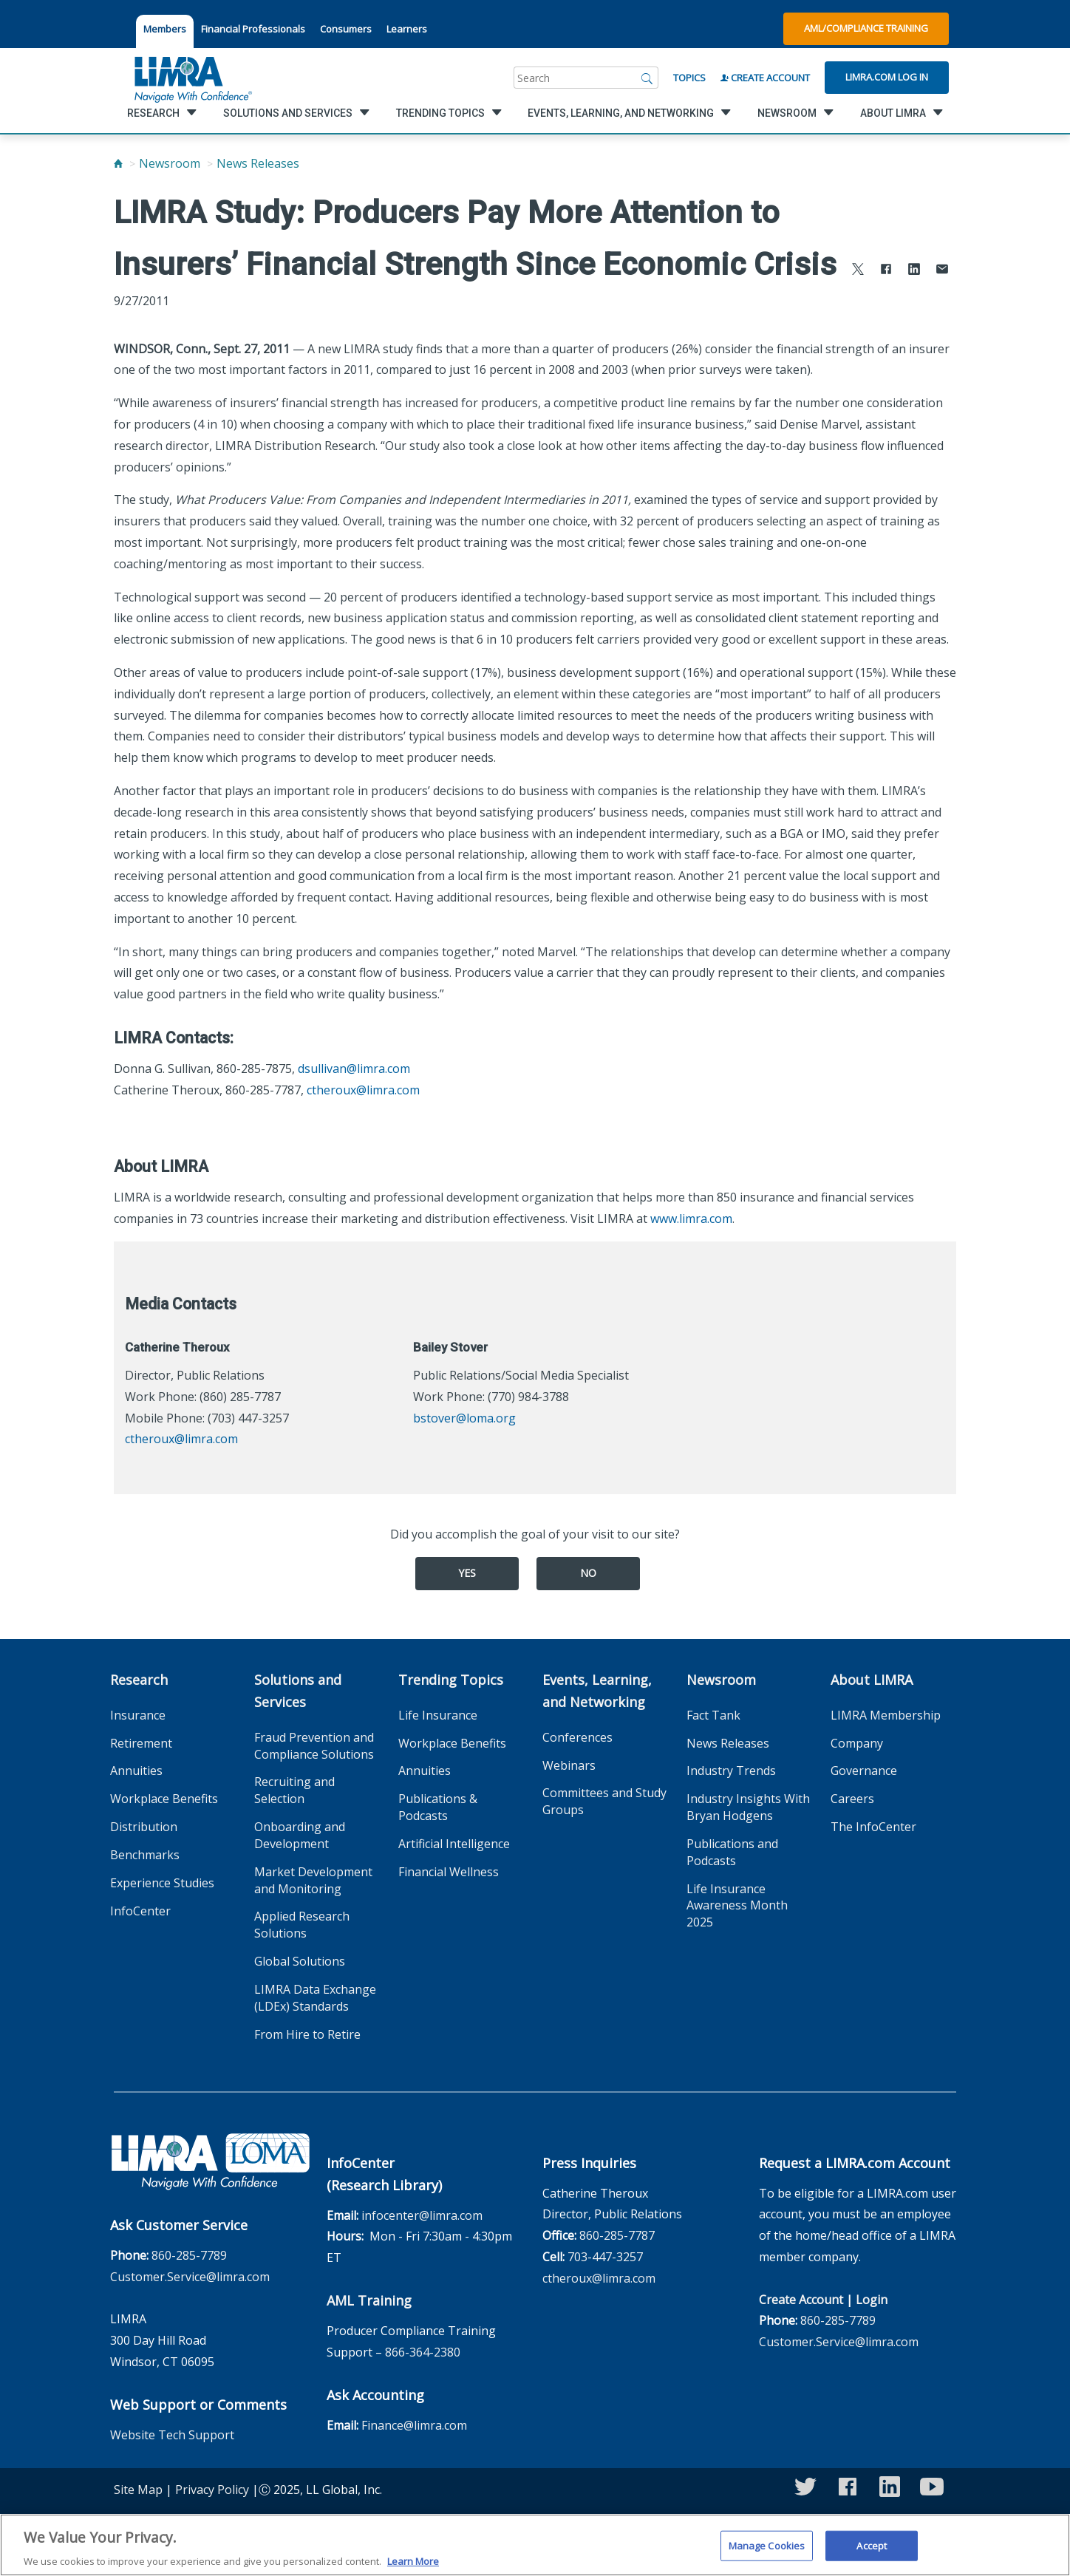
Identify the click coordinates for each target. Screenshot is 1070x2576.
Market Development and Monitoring (313, 1880)
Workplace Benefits (164, 1798)
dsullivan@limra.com (354, 1068)
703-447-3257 (605, 2257)
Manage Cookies (767, 2553)
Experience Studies (162, 1883)
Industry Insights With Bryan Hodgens (748, 1807)
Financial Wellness (448, 1872)
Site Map (138, 2489)
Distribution (143, 1827)
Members (164, 28)
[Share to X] (858, 271)
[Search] (647, 78)
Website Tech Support (172, 2435)
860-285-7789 (189, 2255)
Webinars (569, 1765)
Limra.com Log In (886, 77)
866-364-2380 (422, 2352)
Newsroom (169, 163)
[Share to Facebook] (886, 271)
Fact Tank (713, 1715)
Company (857, 1743)
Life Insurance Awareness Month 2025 (737, 1906)
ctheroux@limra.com (363, 1090)
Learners (406, 28)
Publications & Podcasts (437, 1807)
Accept (871, 2553)
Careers (852, 1798)
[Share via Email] (942, 271)
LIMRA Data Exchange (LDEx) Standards (315, 1997)
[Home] (118, 163)
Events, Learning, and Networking (597, 1691)
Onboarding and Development (299, 1835)
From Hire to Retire (307, 2034)
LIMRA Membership (886, 1715)
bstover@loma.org (464, 1418)
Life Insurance (437, 1715)
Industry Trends (731, 1770)
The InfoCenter (873, 1827)
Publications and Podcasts (732, 1852)
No (588, 1573)
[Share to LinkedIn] (914, 271)
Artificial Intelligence (454, 1844)
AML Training (369, 2300)
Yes (467, 1573)
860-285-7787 (617, 2235)
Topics (689, 77)
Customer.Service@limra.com (190, 2277)
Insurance (138, 1715)
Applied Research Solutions (302, 1924)
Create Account (765, 77)
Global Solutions (299, 1961)
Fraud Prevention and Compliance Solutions (314, 1745)
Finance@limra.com (414, 2425)
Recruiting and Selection (294, 1790)
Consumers (346, 28)
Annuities (136, 1770)
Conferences (577, 1737)
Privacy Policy (212, 2489)
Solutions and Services (297, 1691)
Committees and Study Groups (604, 1801)
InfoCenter (140, 1911)
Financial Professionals (253, 28)
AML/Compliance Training (866, 28)
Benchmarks (145, 1855)
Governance (864, 1770)
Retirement (141, 1743)
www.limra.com (691, 1218)
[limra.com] (192, 77)
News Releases (258, 163)
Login (871, 2300)
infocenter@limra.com (422, 2215)
